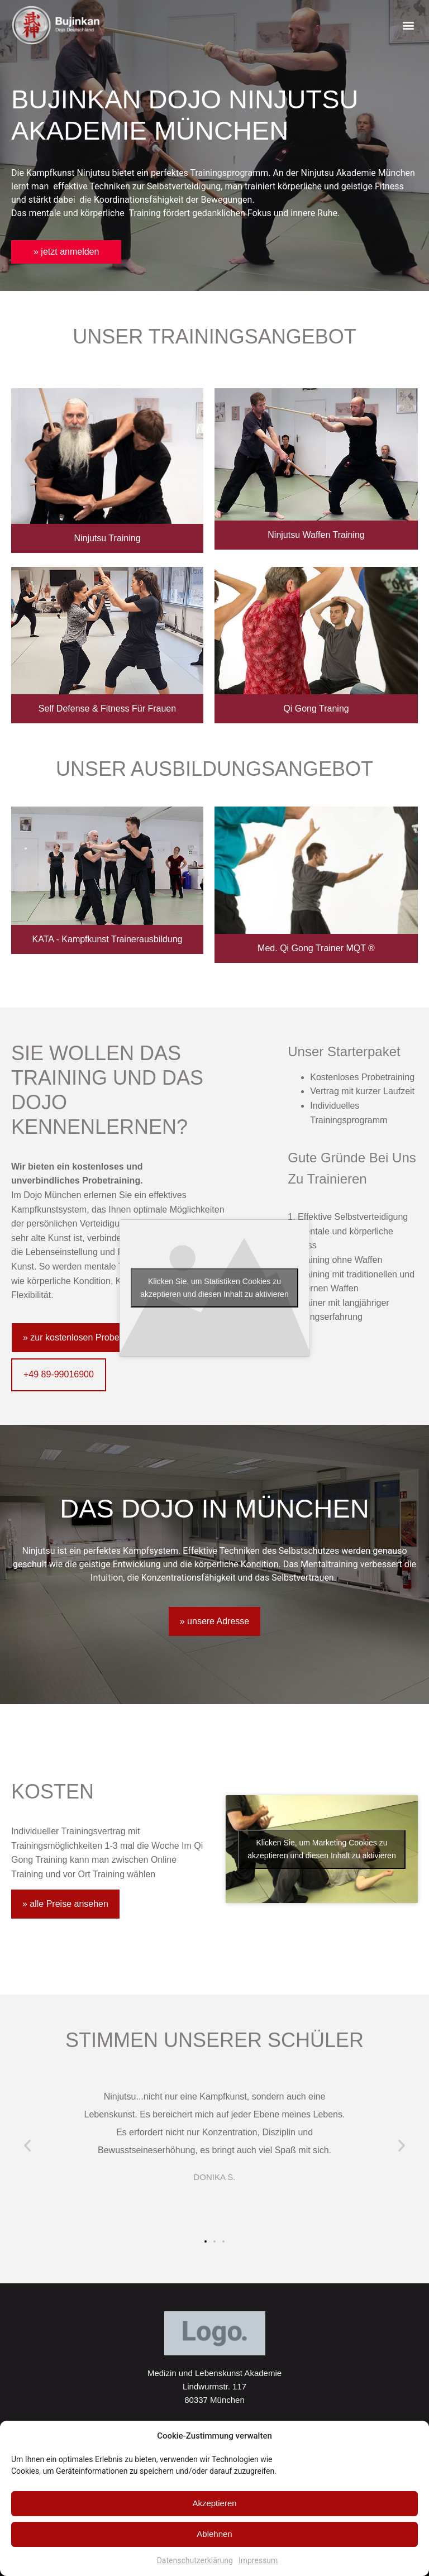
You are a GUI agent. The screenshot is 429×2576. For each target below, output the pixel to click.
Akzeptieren (214, 2503)
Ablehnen (214, 2534)
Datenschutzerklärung (195, 2560)
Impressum (258, 2560)
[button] (408, 25)
